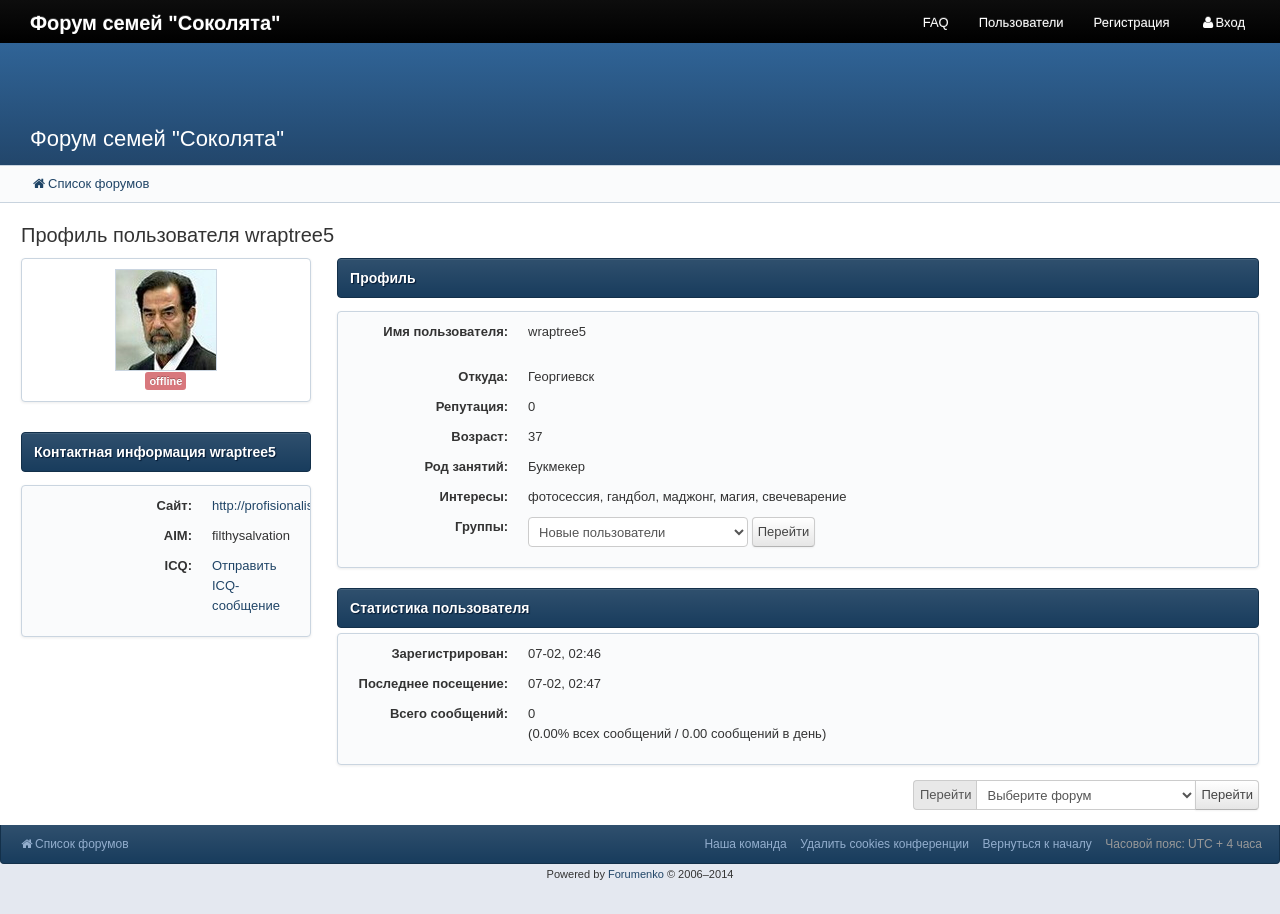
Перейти (946, 794)
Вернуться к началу (1037, 844)
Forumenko (636, 874)
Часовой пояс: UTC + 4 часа (1183, 844)
